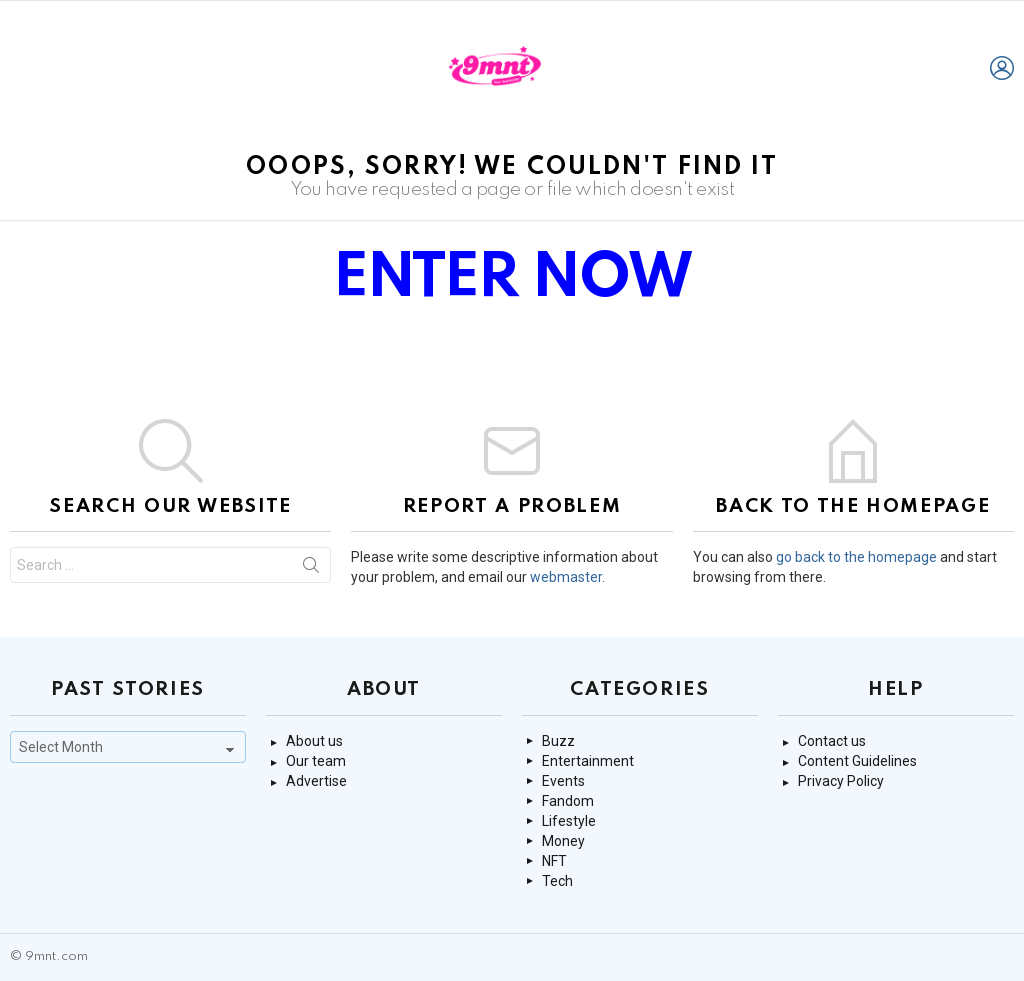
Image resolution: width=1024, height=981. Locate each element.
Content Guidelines (857, 761)
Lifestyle (569, 821)
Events (563, 781)
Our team (316, 761)
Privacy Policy (841, 781)
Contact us (832, 741)
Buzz (558, 741)
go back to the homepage (856, 557)
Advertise (316, 781)
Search (311, 569)
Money (563, 841)
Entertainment (588, 761)
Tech (557, 881)
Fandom (568, 801)
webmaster (566, 577)
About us (314, 741)
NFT (554, 861)
